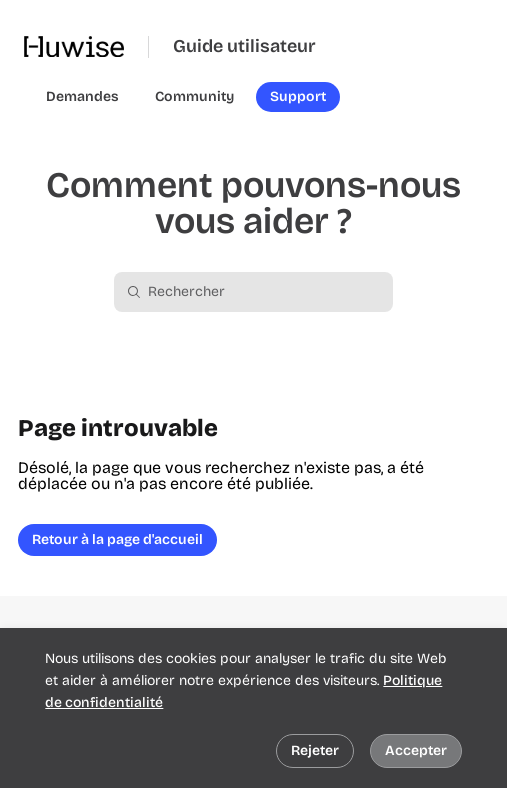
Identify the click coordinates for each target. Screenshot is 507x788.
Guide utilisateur (244, 46)
